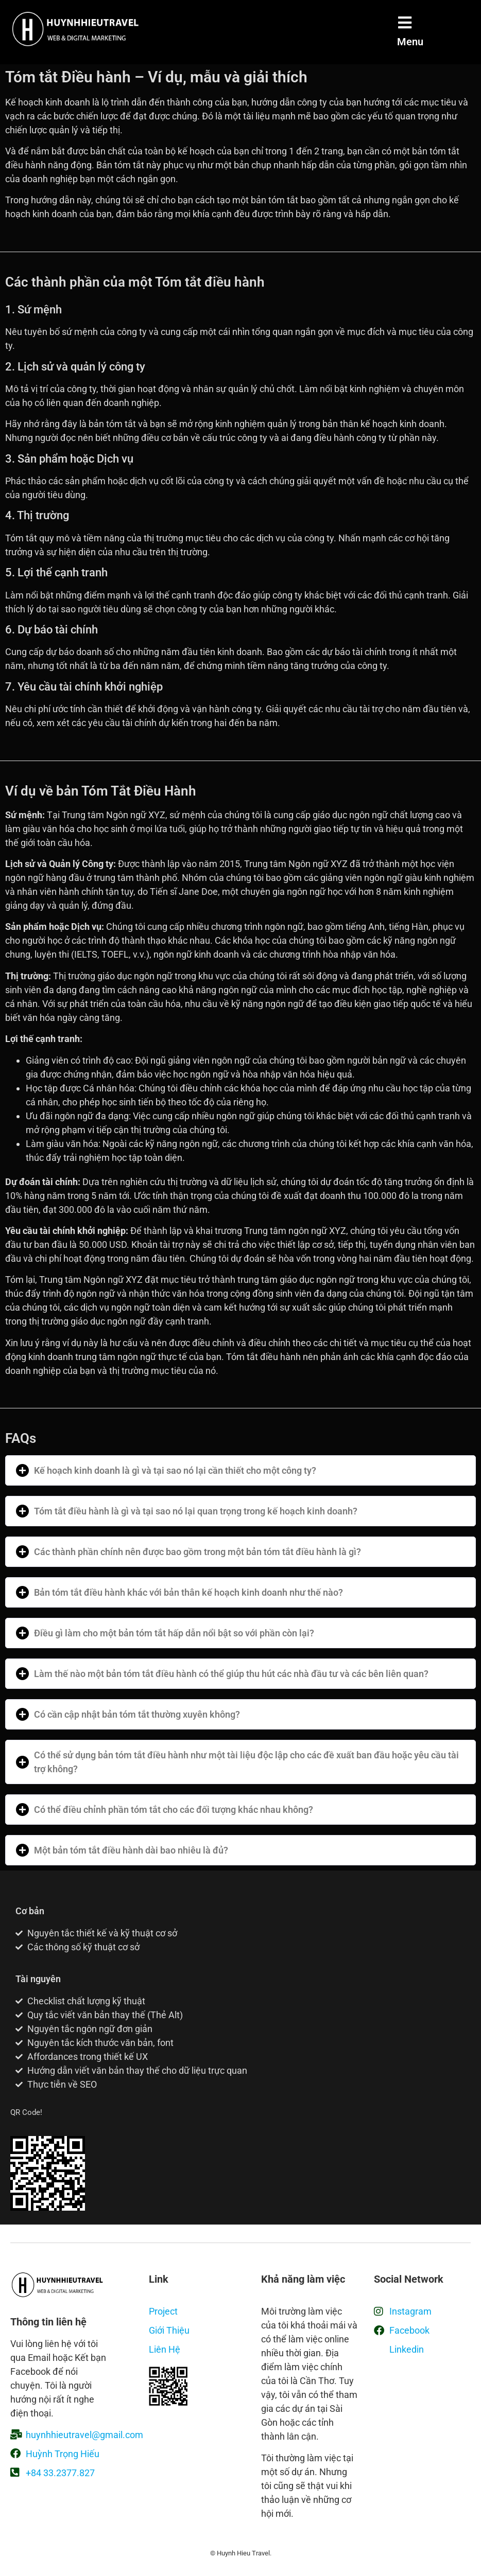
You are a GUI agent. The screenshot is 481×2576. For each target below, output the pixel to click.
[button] (240, 1470)
